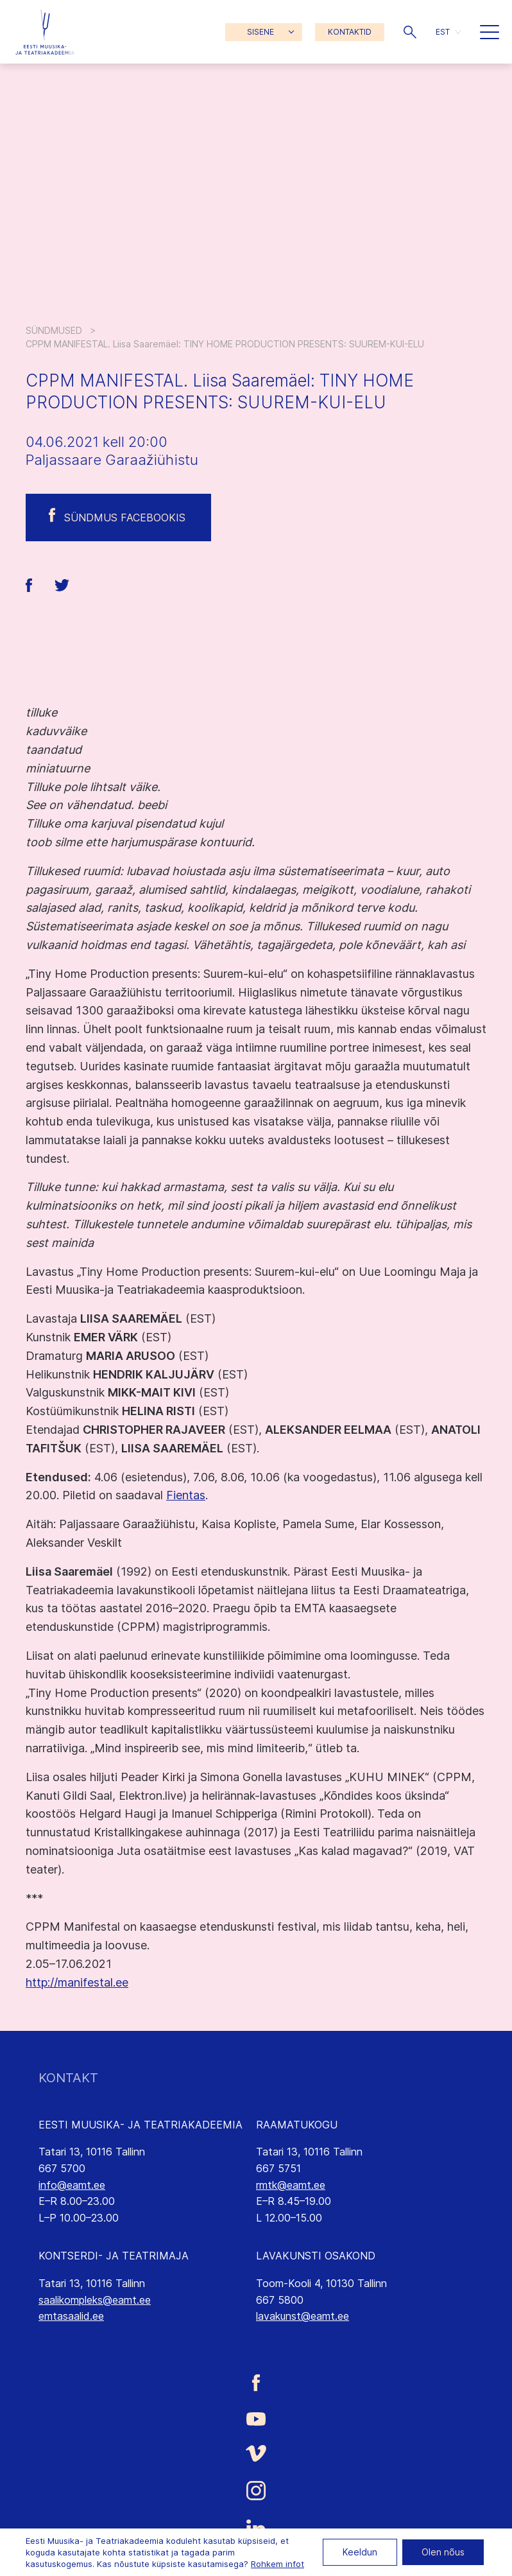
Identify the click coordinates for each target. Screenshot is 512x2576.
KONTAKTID (349, 32)
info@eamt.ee (71, 2185)
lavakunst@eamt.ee (302, 2316)
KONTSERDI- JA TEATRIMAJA (113, 2255)
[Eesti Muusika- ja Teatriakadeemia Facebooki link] (256, 2382)
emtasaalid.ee (71, 2316)
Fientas (185, 1495)
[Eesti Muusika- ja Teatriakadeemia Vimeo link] (256, 2453)
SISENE (260, 32)
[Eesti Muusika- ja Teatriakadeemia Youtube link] (256, 2418)
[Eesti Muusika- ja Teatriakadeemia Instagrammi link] (256, 2490)
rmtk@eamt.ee (290, 2185)
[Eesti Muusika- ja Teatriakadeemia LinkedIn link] (256, 2528)
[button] (410, 32)
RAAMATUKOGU (296, 2124)
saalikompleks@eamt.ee (94, 2299)
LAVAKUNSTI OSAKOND (315, 2255)
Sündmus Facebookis (124, 517)
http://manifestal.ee (77, 1982)
